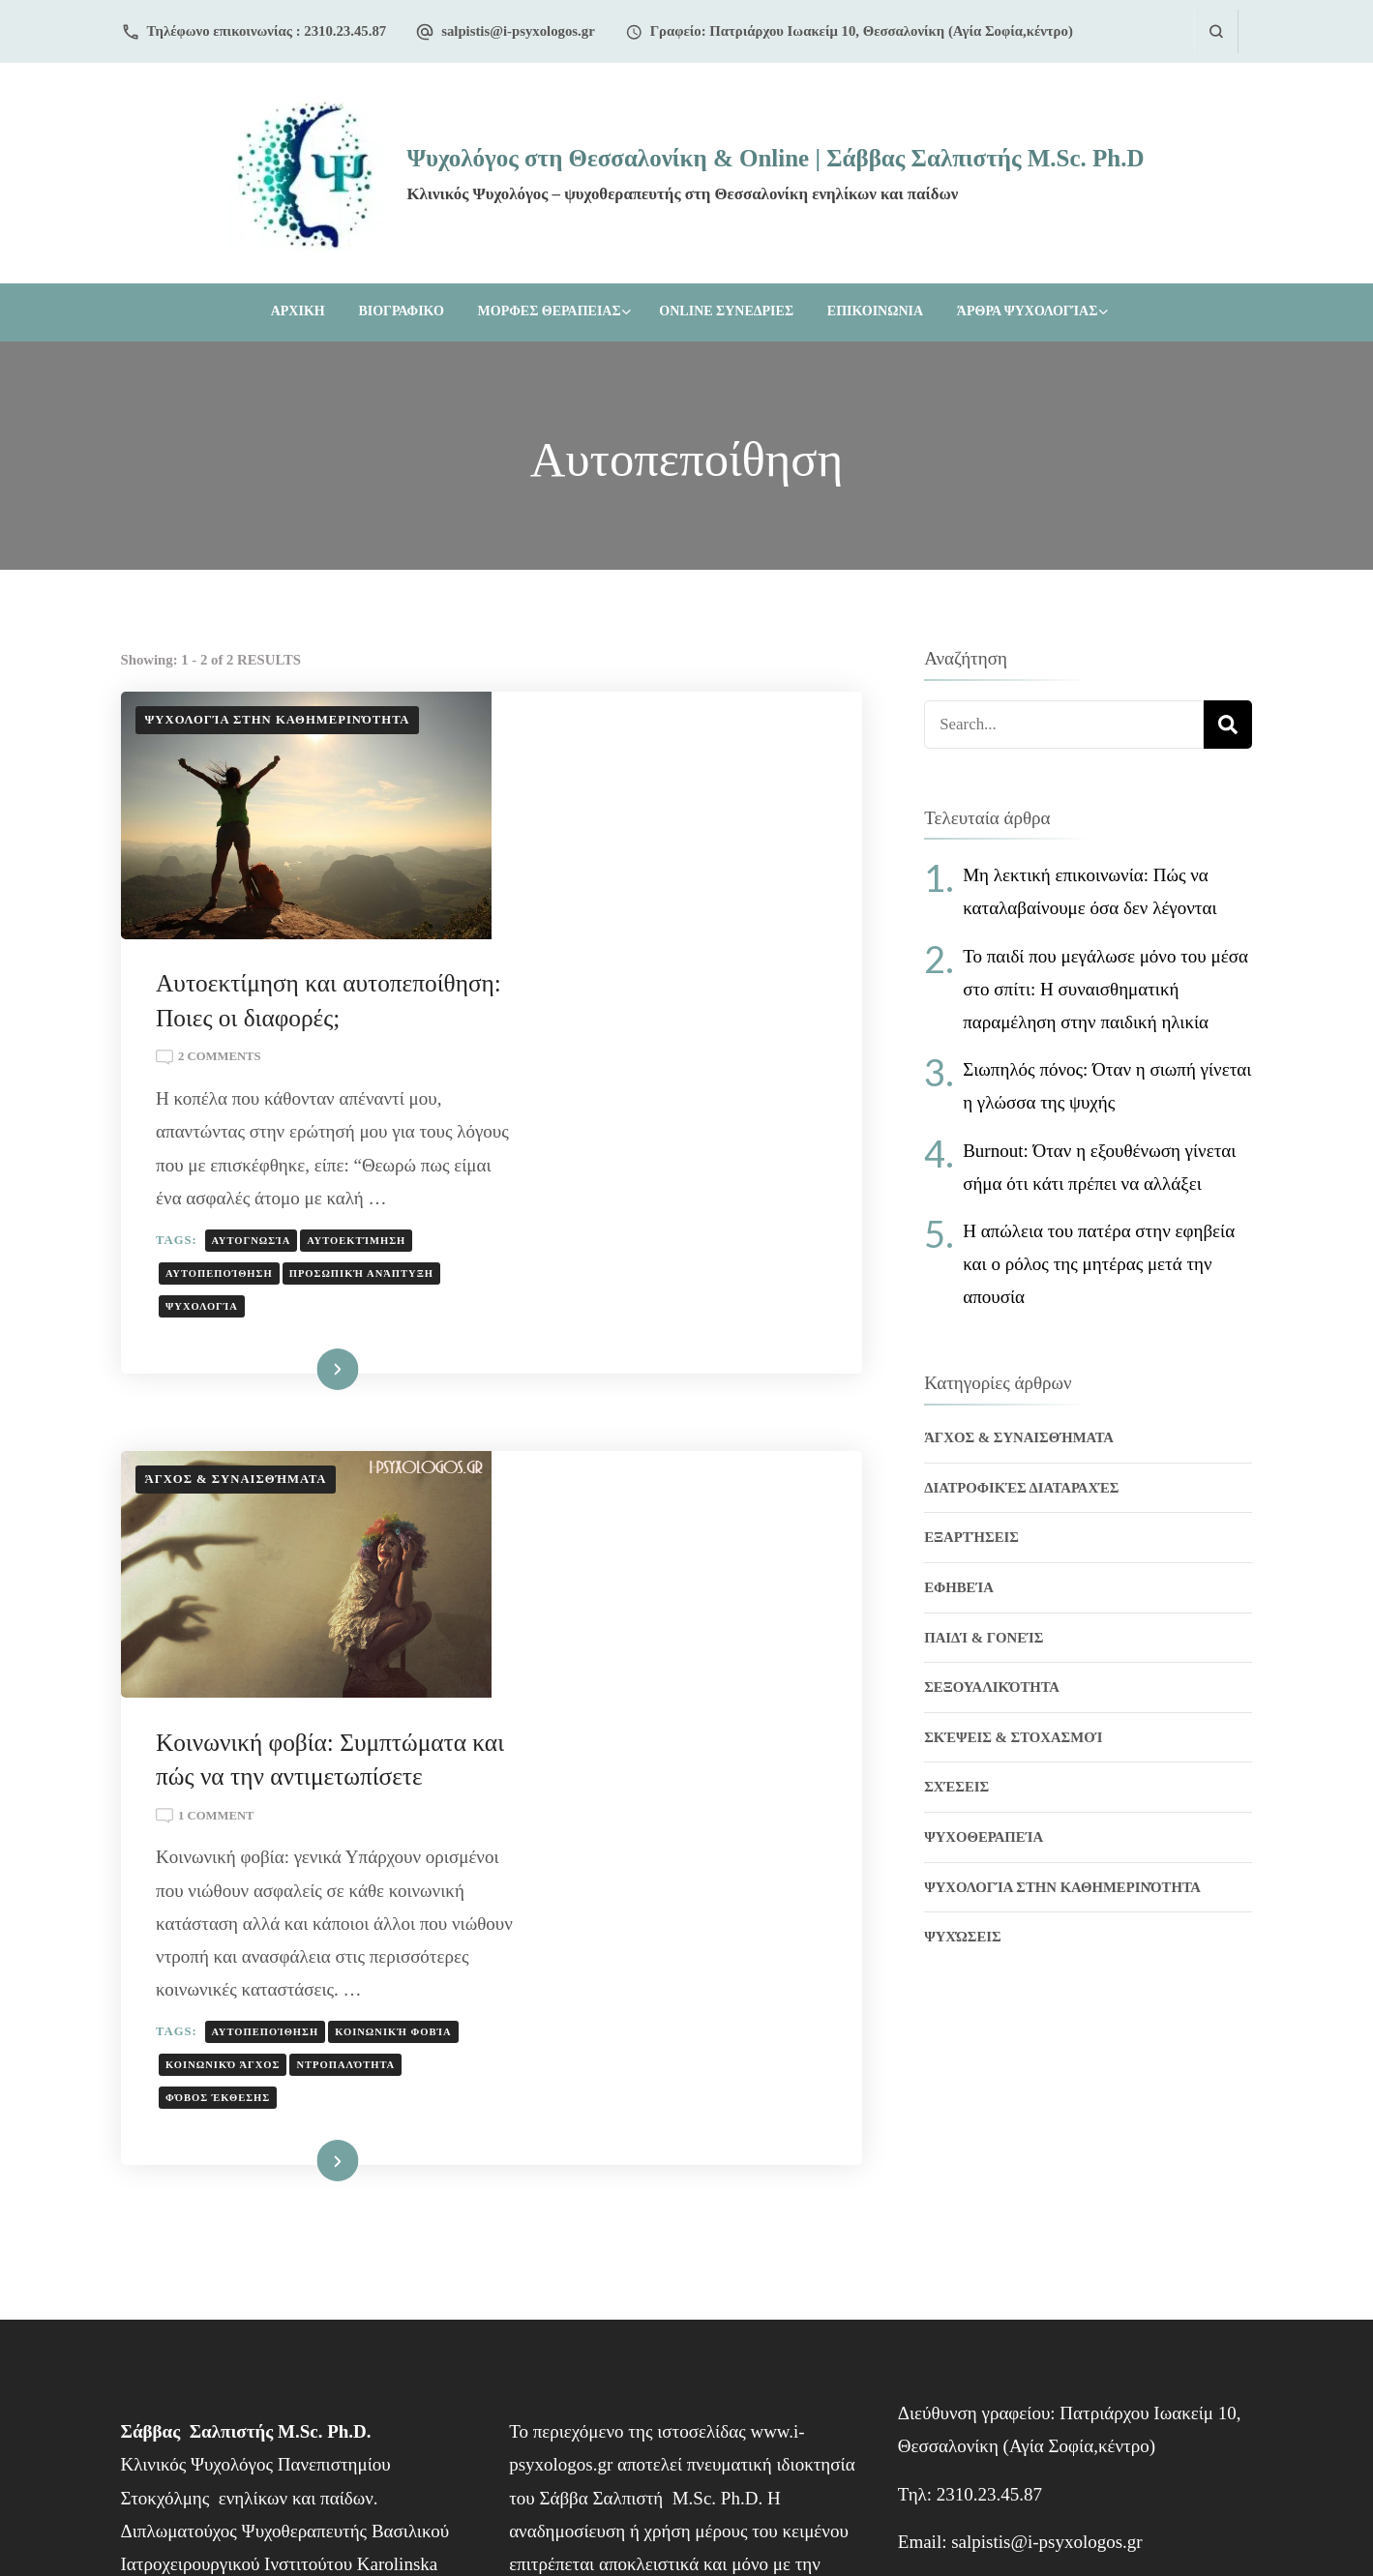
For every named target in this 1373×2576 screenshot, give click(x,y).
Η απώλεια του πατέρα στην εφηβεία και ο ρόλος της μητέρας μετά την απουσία (1099, 1264)
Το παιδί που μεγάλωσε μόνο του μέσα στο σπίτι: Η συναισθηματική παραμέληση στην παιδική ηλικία (1105, 989)
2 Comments (593, 846)
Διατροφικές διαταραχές (1021, 1487)
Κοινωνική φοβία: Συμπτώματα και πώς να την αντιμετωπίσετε (669, 1354)
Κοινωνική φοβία (598, 1709)
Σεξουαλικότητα (992, 1687)
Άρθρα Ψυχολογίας (1027, 311)
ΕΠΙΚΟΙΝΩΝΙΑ (875, 311)
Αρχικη (298, 311)
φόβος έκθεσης (707, 1742)
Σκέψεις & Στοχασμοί (1013, 1737)
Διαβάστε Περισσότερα (629, 1192)
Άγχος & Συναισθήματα (236, 1302)
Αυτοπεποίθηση (593, 1094)
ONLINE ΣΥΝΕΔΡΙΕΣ (726, 311)
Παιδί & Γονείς (983, 1637)
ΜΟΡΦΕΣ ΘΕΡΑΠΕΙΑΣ (549, 311)
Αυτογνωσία (625, 1061)
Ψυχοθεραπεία (983, 1837)
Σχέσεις (956, 1786)
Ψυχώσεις (962, 1936)
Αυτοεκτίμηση (730, 1061)
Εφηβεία (959, 1587)
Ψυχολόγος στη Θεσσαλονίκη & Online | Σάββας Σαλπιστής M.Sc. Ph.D (775, 158)
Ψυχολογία (576, 1128)
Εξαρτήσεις (971, 1537)
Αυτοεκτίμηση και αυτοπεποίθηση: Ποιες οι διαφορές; (653, 771)
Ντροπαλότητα (589, 1742)
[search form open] (1216, 31)
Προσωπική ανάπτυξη (735, 1094)
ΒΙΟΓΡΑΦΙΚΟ (400, 311)
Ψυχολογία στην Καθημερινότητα (277, 719)
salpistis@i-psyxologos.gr (518, 31)
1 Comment (590, 1428)
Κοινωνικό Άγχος (729, 1709)
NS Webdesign (772, 2513)
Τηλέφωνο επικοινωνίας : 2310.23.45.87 (267, 31)
